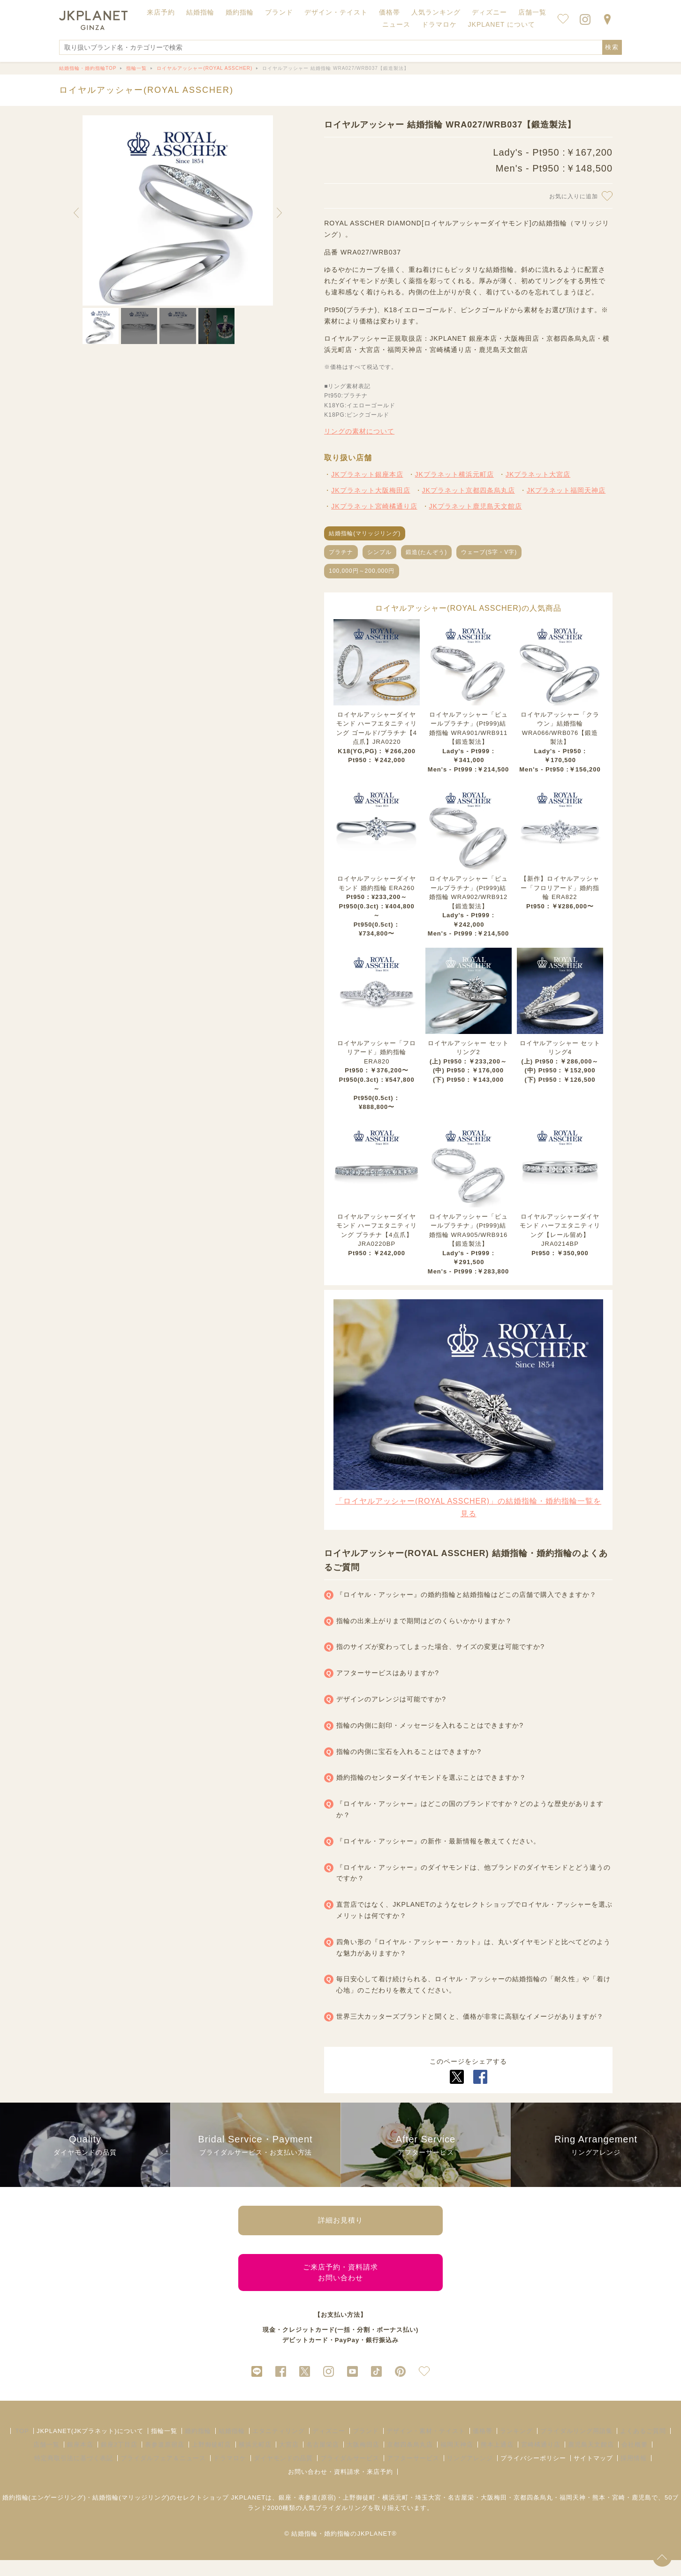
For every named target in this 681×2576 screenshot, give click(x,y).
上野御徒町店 (211, 2460)
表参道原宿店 (164, 2460)
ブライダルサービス (349, 2473)
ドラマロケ (229, 2473)
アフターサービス (413, 2473)
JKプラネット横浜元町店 (454, 474)
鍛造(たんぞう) (426, 552)
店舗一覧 (532, 12)
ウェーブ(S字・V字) (489, 552)
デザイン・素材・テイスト (425, 2446)
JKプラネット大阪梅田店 (370, 490)
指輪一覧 (164, 2446)
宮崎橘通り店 (540, 2460)
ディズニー (328, 2446)
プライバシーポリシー (533, 2473)
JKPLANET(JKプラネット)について (90, 2446)
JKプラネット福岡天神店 (566, 490)
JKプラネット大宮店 (538, 474)
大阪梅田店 (363, 2460)
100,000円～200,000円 (361, 571)
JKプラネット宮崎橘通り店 (374, 506)
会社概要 (634, 2460)
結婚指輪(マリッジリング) (365, 533)
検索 (612, 47)
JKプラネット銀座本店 (367, 474)
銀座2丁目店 (119, 2460)
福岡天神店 (456, 2460)
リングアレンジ (470, 2473)
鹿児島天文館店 (591, 2460)
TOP (22, 2446)
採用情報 (633, 2473)
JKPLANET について (501, 24)
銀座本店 (80, 2460)
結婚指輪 (232, 2446)
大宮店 (289, 2460)
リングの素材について (359, 431)
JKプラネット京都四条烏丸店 (468, 490)
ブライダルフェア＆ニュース (163, 2473)
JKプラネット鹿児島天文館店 (475, 506)
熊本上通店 (497, 2460)
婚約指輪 (198, 2446)
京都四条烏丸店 (410, 2460)
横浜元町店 (255, 2460)
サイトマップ (593, 2473)
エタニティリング (278, 2446)
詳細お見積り (340, 2223)
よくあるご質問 (643, 2446)
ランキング (516, 2446)
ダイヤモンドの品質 (283, 2473)
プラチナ (341, 552)
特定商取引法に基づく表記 (73, 2473)
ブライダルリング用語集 (576, 2446)
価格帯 (482, 2446)
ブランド (366, 2446)
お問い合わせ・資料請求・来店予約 (340, 2487)
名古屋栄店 (322, 2460)
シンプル (379, 552)
